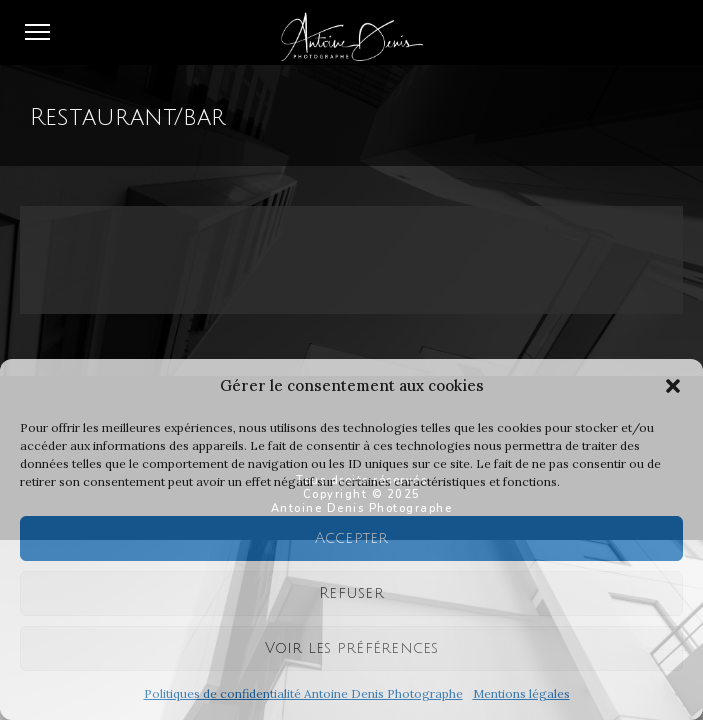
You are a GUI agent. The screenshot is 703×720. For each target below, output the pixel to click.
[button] (673, 386)
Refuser (351, 593)
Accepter (352, 538)
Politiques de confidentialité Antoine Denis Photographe (303, 693)
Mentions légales (521, 693)
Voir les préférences (352, 648)
